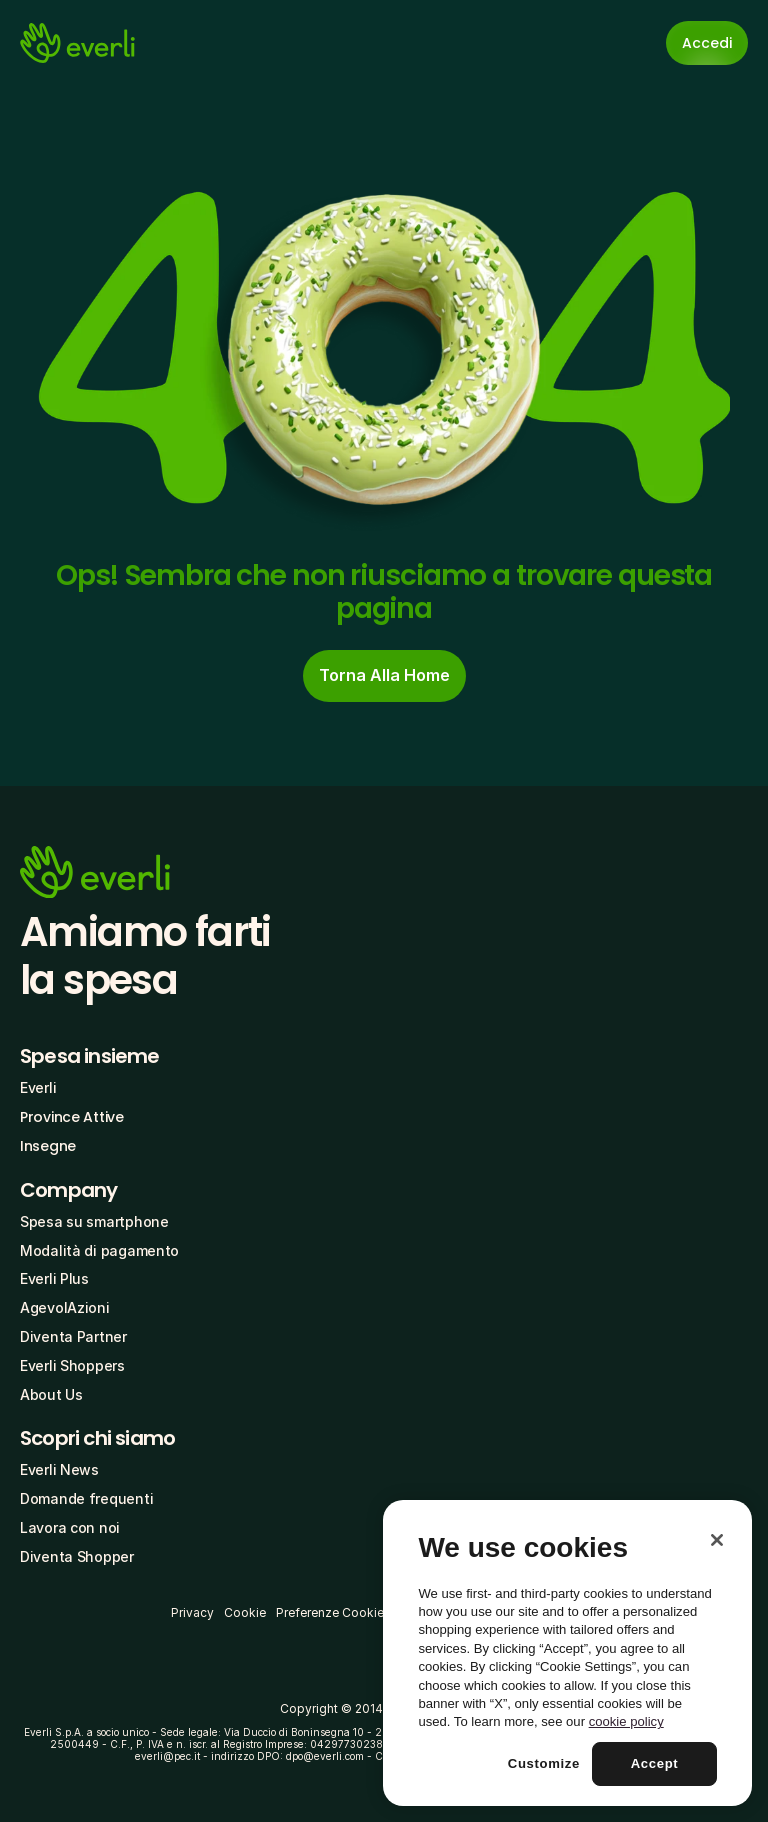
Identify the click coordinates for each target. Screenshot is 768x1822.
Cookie (245, 1612)
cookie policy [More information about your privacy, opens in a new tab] (626, 1721)
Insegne (48, 1146)
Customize (544, 1763)
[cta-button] (384, 676)
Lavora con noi (70, 1527)
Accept (655, 1763)
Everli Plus (54, 1278)
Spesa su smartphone (94, 1221)
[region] (567, 1653)
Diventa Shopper (77, 1556)
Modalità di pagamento (99, 1250)
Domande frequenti (86, 1498)
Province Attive (72, 1117)
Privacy (192, 1612)
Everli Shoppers (72, 1365)
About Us (51, 1394)
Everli (38, 1087)
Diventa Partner (73, 1336)
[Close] (717, 1540)
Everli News (59, 1469)
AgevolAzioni (65, 1307)
